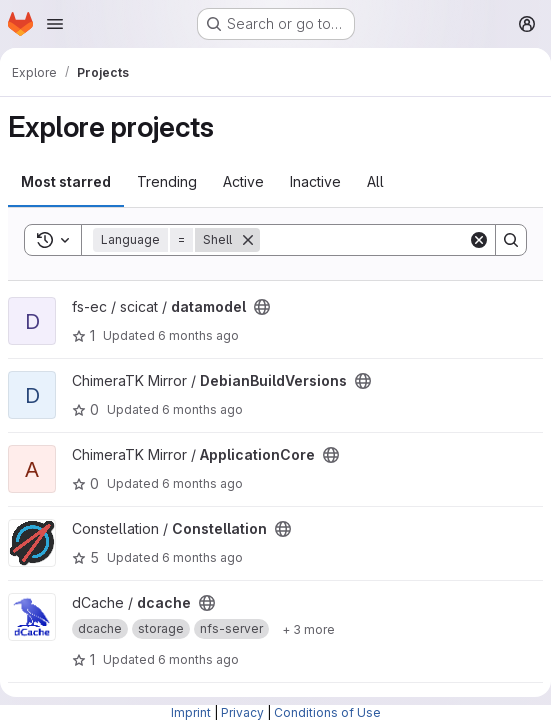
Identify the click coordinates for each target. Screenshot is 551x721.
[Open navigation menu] (55, 24)
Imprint (191, 712)
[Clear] (479, 240)
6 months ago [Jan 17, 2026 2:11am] (198, 659)
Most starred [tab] (66, 181)
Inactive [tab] (315, 181)
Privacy (242, 712)
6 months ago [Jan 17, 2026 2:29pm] (202, 409)
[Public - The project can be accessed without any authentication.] (262, 307)
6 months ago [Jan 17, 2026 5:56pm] (198, 335)
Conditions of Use (327, 712)
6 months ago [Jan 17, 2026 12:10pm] (202, 557)
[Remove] (248, 240)
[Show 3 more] (308, 629)
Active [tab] (243, 181)
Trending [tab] (167, 181)
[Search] (384, 240)
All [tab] (375, 181)
